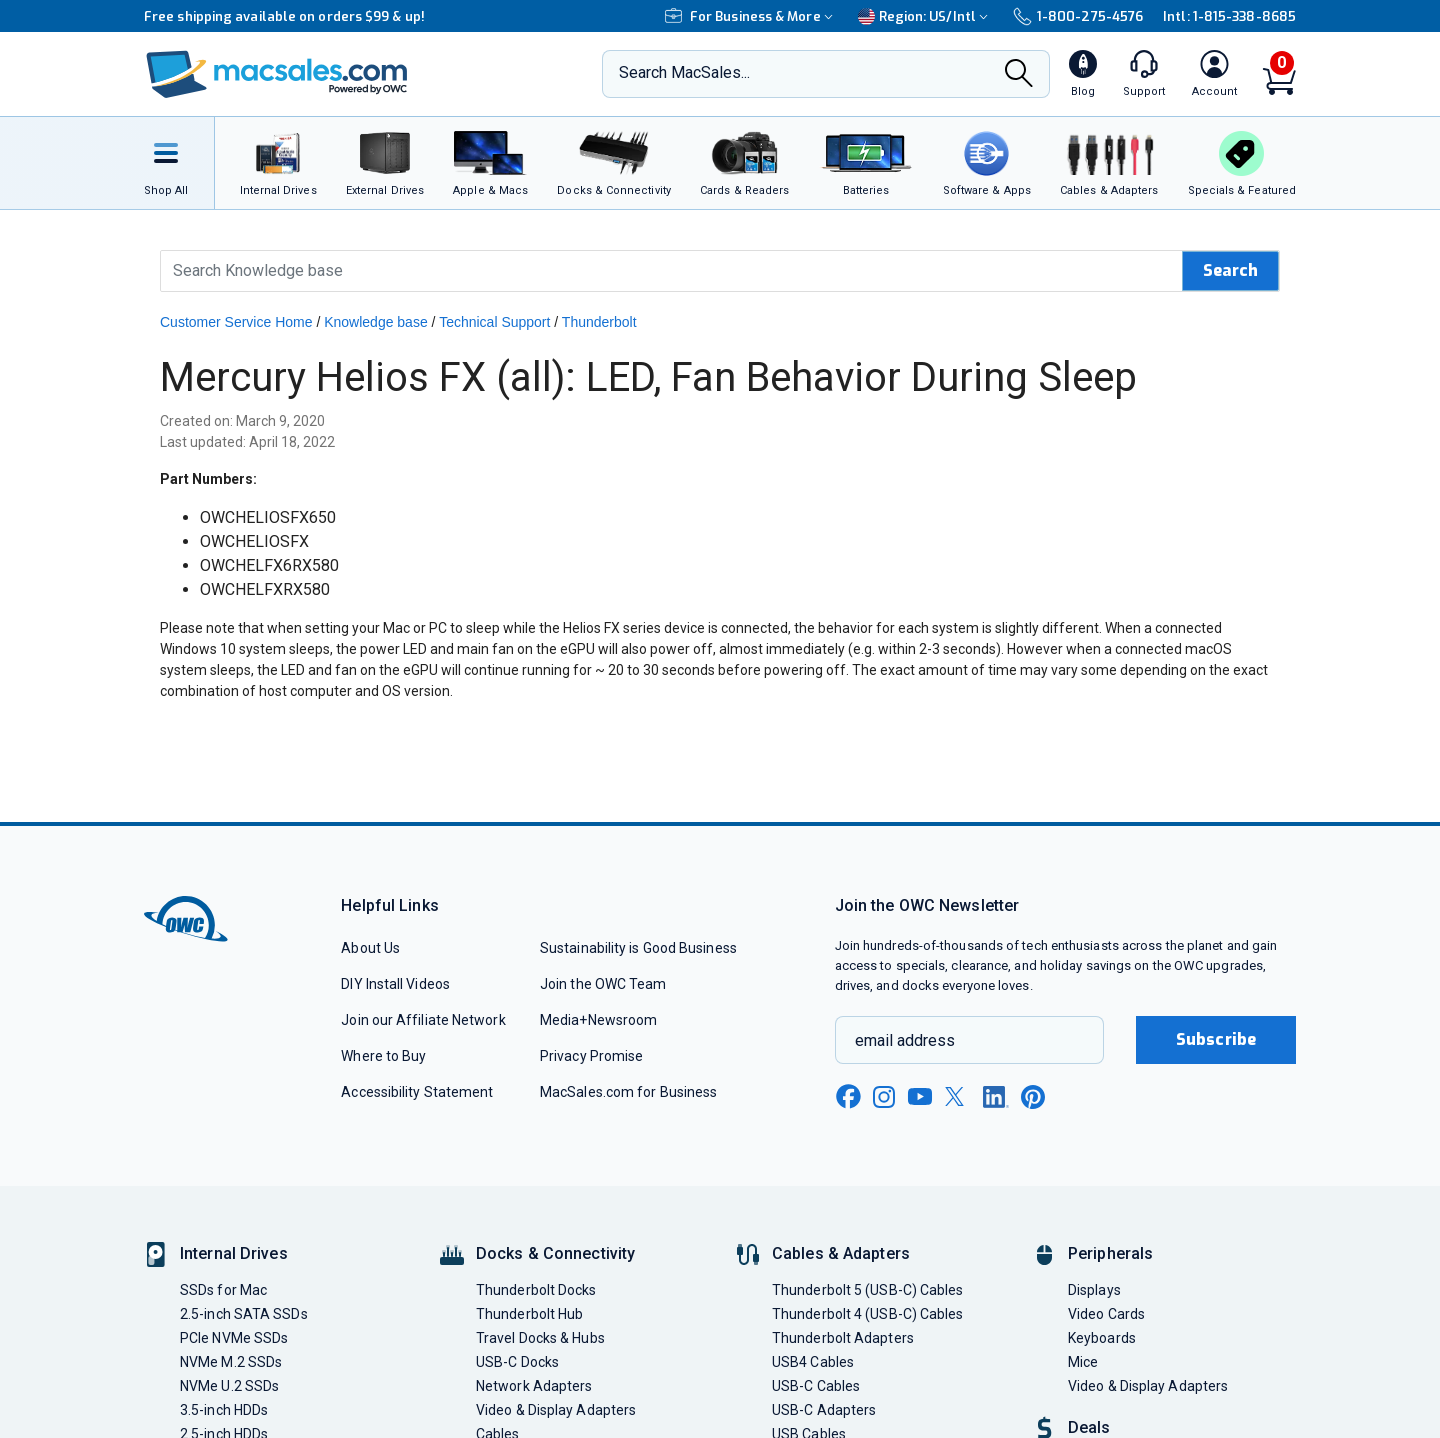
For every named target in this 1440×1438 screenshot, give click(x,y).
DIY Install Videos (395, 984)
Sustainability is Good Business (638, 948)
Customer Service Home (236, 322)
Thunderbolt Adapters (843, 1338)
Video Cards (1106, 1314)
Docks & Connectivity (555, 1253)
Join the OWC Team (603, 984)
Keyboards (1102, 1338)
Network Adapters (534, 1386)
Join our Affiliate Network (423, 1020)
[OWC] (277, 74)
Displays (1094, 1290)
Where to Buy (383, 1056)
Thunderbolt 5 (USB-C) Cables (868, 1290)
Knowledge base (376, 322)
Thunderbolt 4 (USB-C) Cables (868, 1314)
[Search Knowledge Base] (672, 271)
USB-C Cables (816, 1386)
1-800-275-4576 (1078, 16)
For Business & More (751, 16)
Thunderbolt (599, 322)
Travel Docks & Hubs (540, 1338)
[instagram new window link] (884, 1097)
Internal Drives (234, 1253)
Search (1230, 270)
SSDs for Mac (223, 1290)
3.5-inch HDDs (224, 1410)
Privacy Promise (591, 1056)
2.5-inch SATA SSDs (244, 1314)
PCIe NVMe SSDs (234, 1338)
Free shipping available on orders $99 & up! (284, 16)
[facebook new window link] (848, 1097)
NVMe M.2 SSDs (231, 1362)
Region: (925, 16)
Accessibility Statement (417, 1092)
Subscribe (1216, 1039)
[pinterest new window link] (1033, 1097)
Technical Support (494, 322)
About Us (370, 948)
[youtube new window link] (920, 1096)
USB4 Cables (813, 1362)
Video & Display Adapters (556, 1410)
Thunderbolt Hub (529, 1314)
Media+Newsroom (598, 1020)
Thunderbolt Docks (536, 1290)
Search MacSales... (684, 72)
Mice (1083, 1362)
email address (905, 1040)
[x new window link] (958, 1096)
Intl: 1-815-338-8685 (1229, 16)
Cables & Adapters (841, 1253)
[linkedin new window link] (996, 1097)
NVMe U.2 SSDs (229, 1386)
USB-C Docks (517, 1362)
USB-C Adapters (824, 1410)
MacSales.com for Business (628, 1092)
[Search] (1019, 75)
